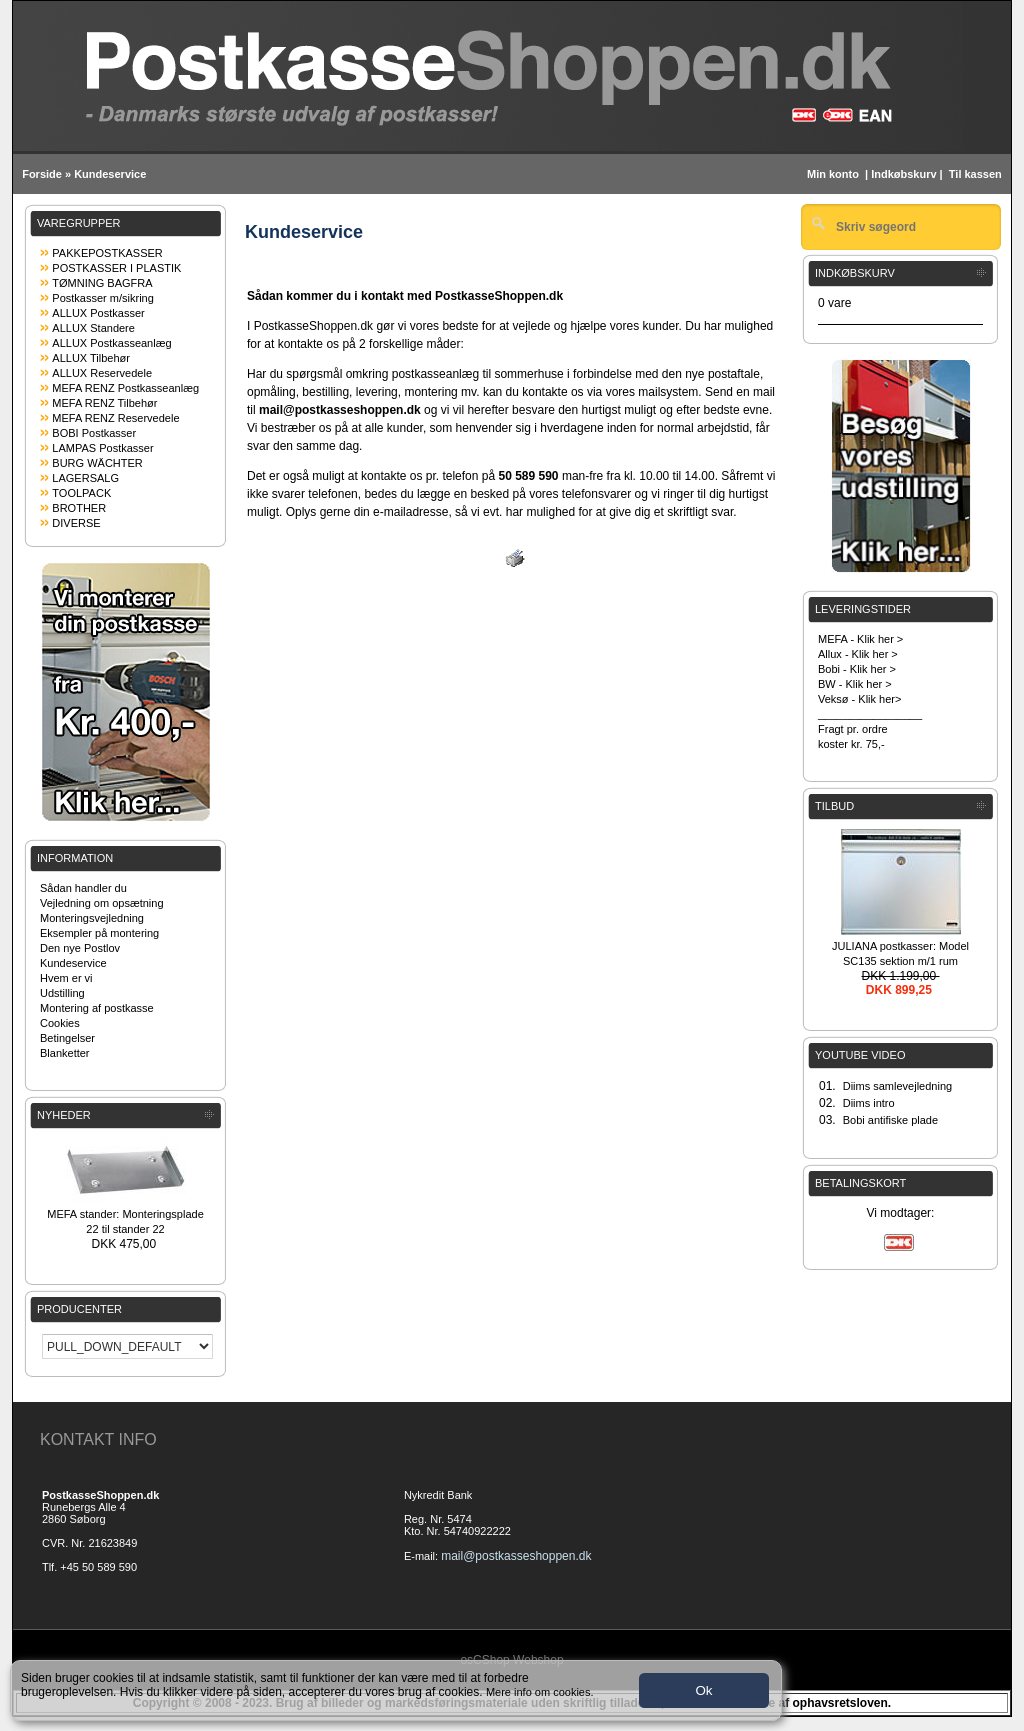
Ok (703, 1690)
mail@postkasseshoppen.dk (516, 1556)
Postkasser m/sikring (102, 298)
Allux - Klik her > (858, 654)
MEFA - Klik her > (860, 639)
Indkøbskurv (903, 174)
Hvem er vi (66, 978)
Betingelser (67, 1038)
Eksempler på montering (99, 933)
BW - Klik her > (855, 684)
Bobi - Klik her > (857, 669)
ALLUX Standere (93, 328)
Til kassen (977, 174)
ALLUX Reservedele (102, 373)
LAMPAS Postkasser (102, 448)
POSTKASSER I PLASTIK (116, 268)
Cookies (60, 1023)
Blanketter (65, 1053)
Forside (42, 174)
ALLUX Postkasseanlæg (111, 343)
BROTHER (79, 508)
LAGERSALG (85, 478)
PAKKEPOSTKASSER (107, 253)
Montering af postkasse (97, 1008)
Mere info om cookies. (540, 1692)
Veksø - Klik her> (859, 699)
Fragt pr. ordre (853, 729)
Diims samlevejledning (897, 1086)
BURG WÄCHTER (97, 463)
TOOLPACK (81, 493)
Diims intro (869, 1103)
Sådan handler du (83, 888)
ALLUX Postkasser (98, 313)
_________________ (870, 714)
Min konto (833, 174)
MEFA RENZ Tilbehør (104, 403)
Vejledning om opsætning (102, 903)
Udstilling (62, 993)
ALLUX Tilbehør (91, 358)
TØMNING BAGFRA (102, 283)
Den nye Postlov (80, 948)
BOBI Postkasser (94, 433)
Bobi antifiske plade (890, 1120)
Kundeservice (110, 174)
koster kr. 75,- (851, 744)
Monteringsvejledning (92, 918)
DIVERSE (76, 523)
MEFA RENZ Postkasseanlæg (125, 388)
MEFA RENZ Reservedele (115, 418)
